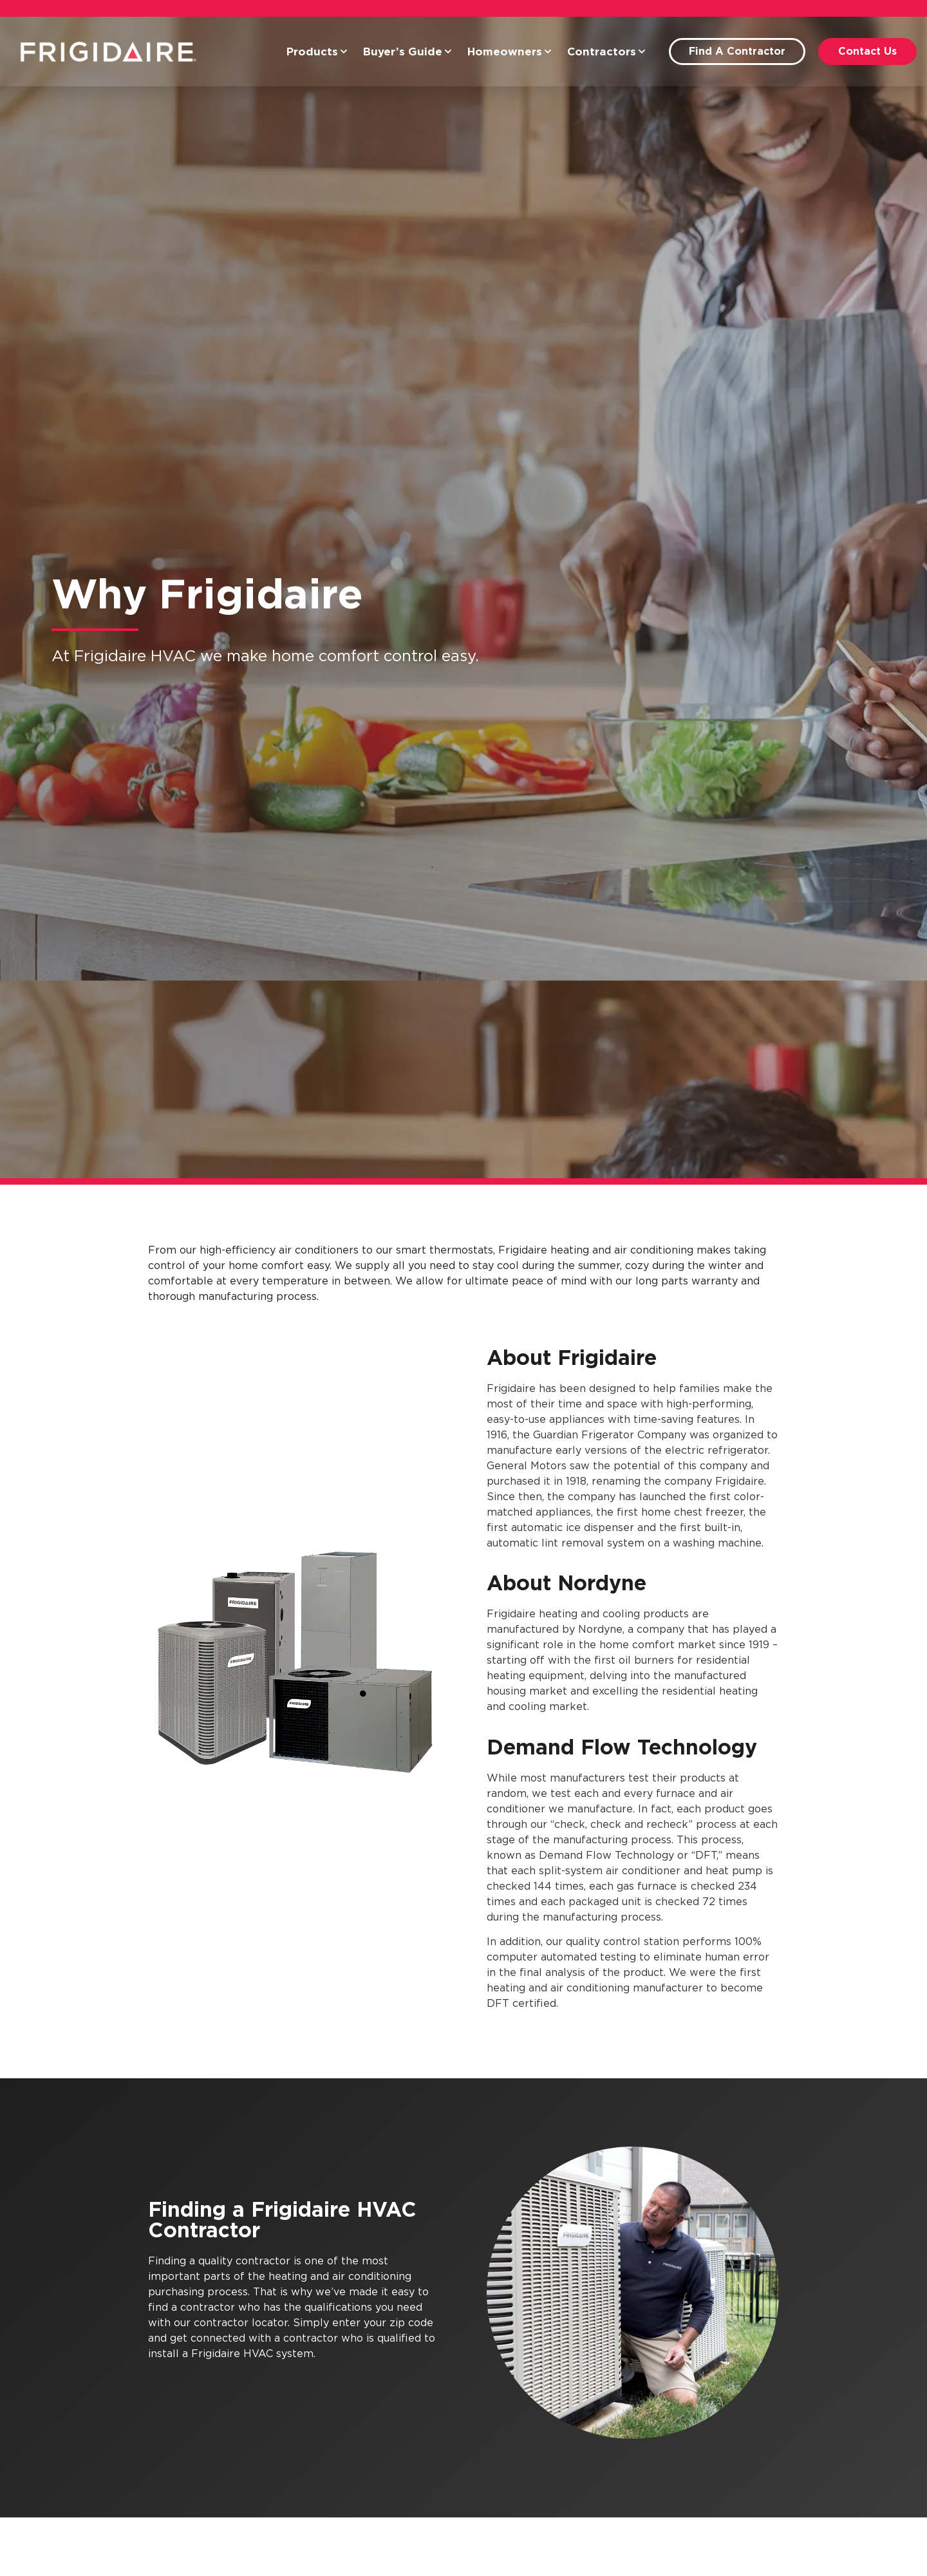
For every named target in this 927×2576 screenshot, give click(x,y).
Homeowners (509, 51)
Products (317, 51)
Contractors (606, 51)
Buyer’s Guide (407, 51)
